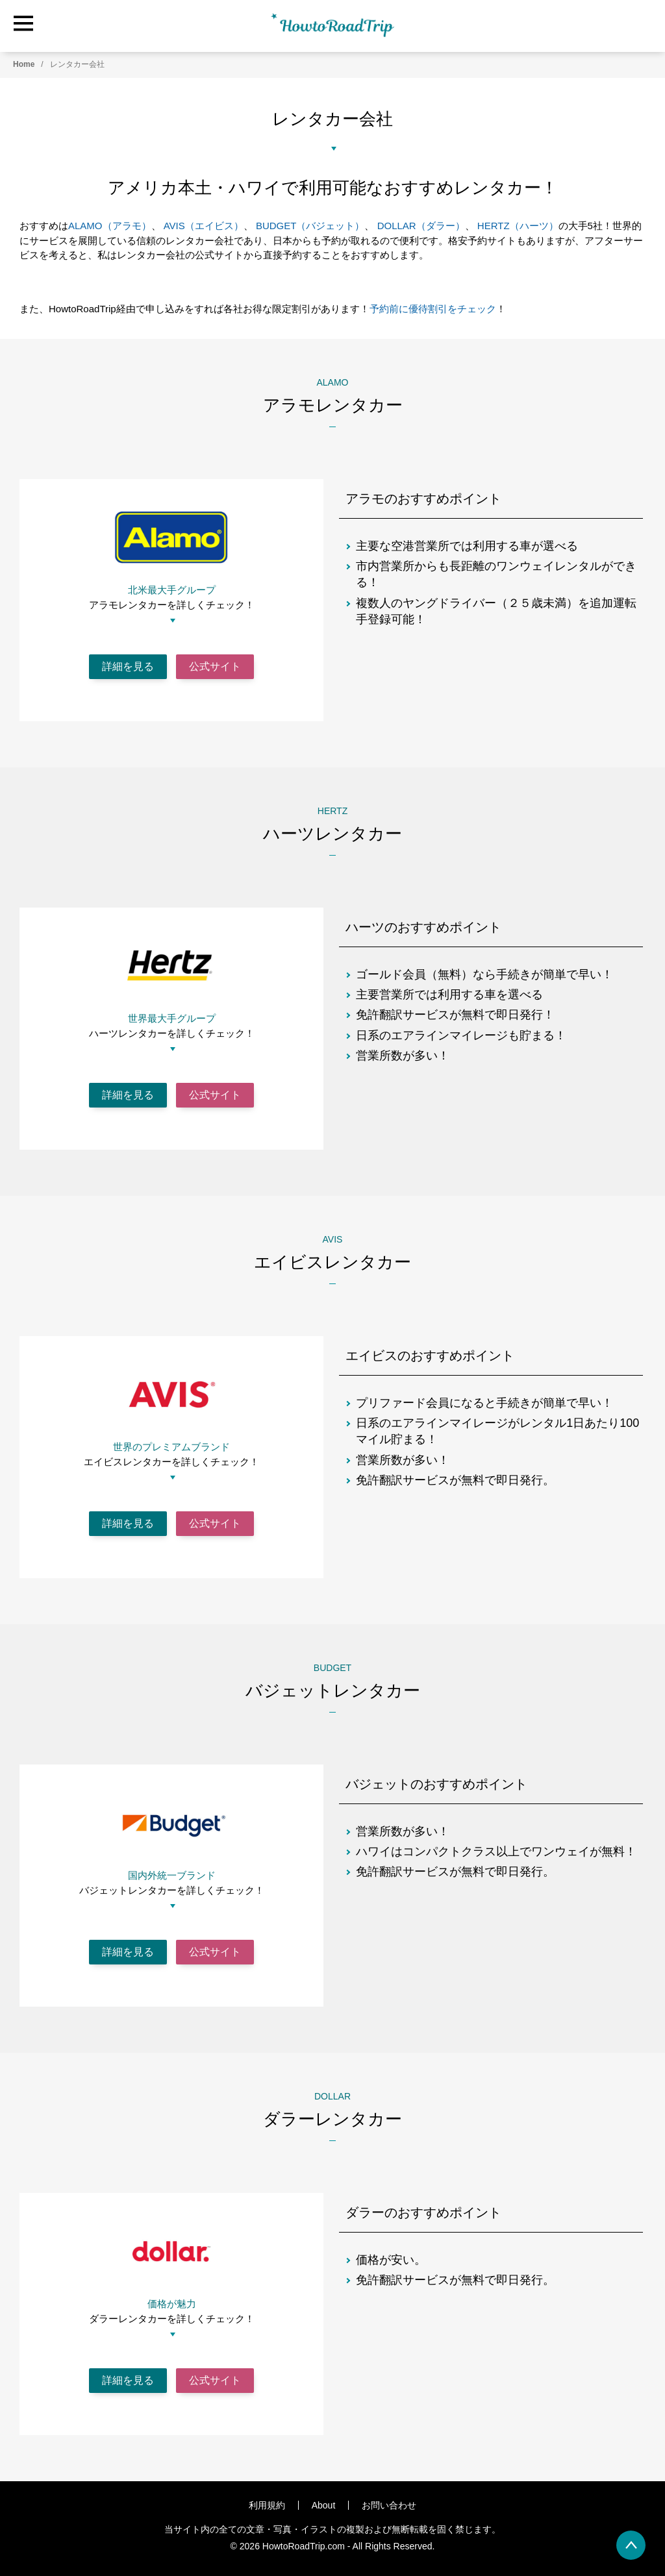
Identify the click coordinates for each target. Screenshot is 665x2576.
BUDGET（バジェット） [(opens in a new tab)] (310, 225)
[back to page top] (631, 2545)
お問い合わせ (389, 2505)
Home (23, 64)
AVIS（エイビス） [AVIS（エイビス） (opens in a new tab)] (204, 225)
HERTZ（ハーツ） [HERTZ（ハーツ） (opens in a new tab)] (517, 225)
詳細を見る (128, 666)
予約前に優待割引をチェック (433, 308)
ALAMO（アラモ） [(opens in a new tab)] (109, 225)
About (324, 2505)
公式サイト (215, 666)
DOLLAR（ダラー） (421, 225)
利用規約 (267, 2505)
